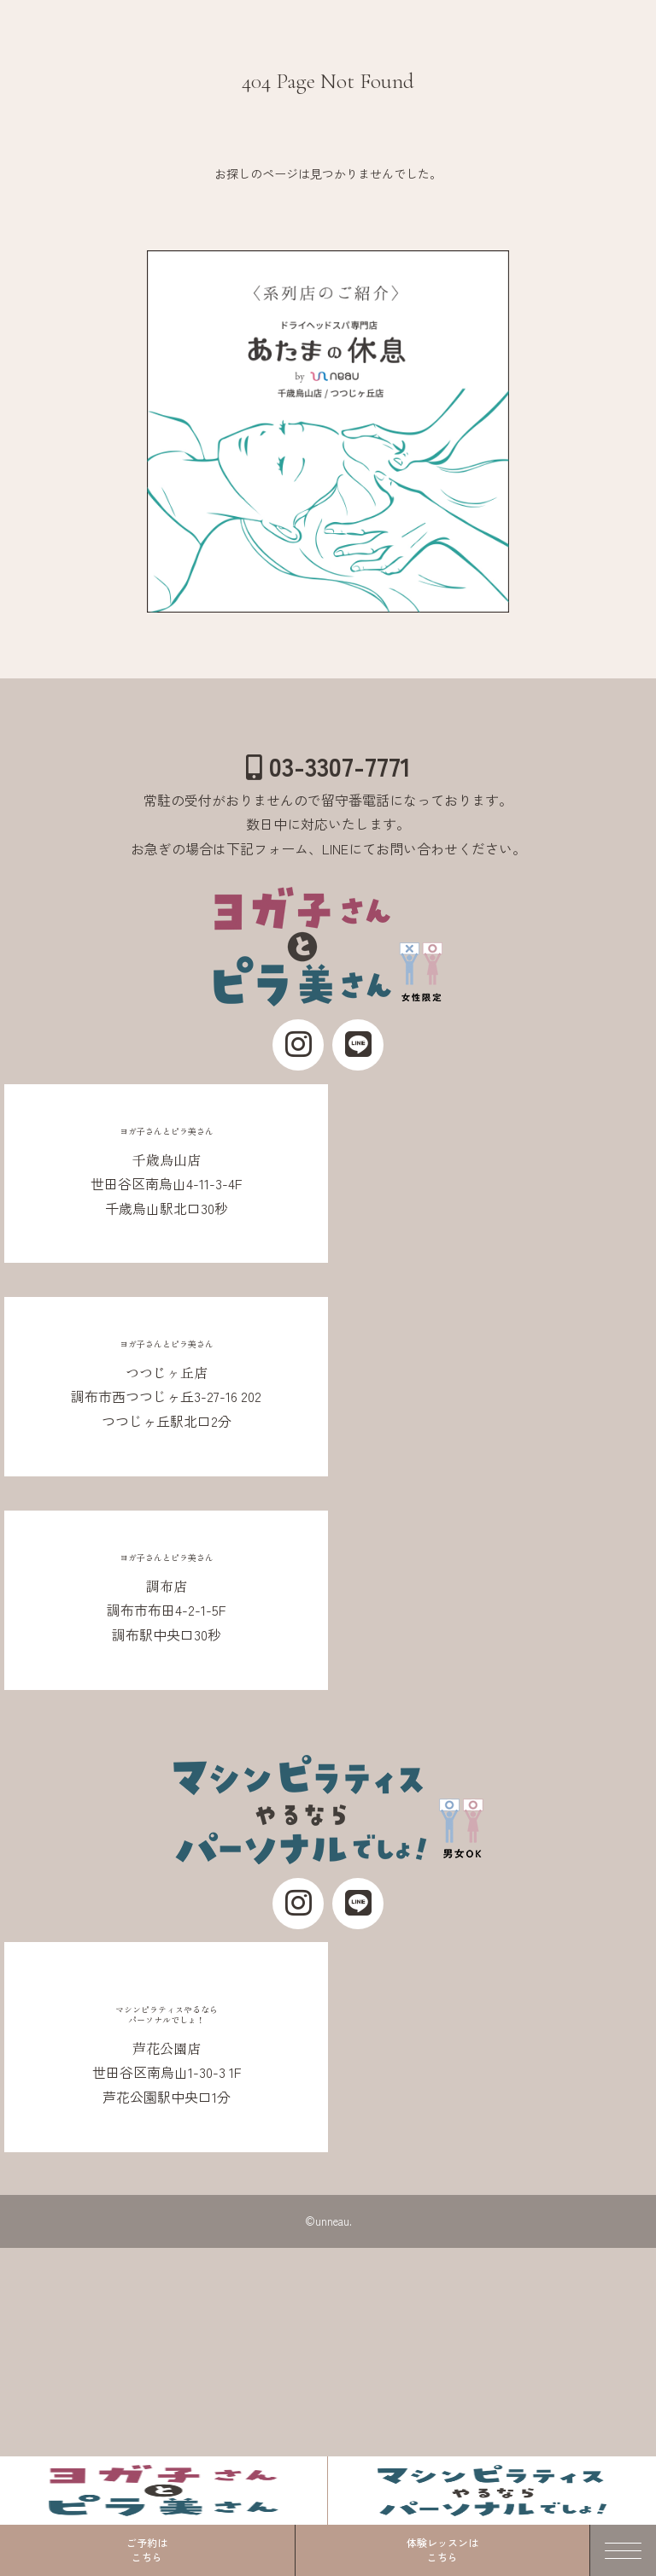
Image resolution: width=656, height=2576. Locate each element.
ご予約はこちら (146, 2549)
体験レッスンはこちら (442, 2549)
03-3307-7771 (328, 765)
